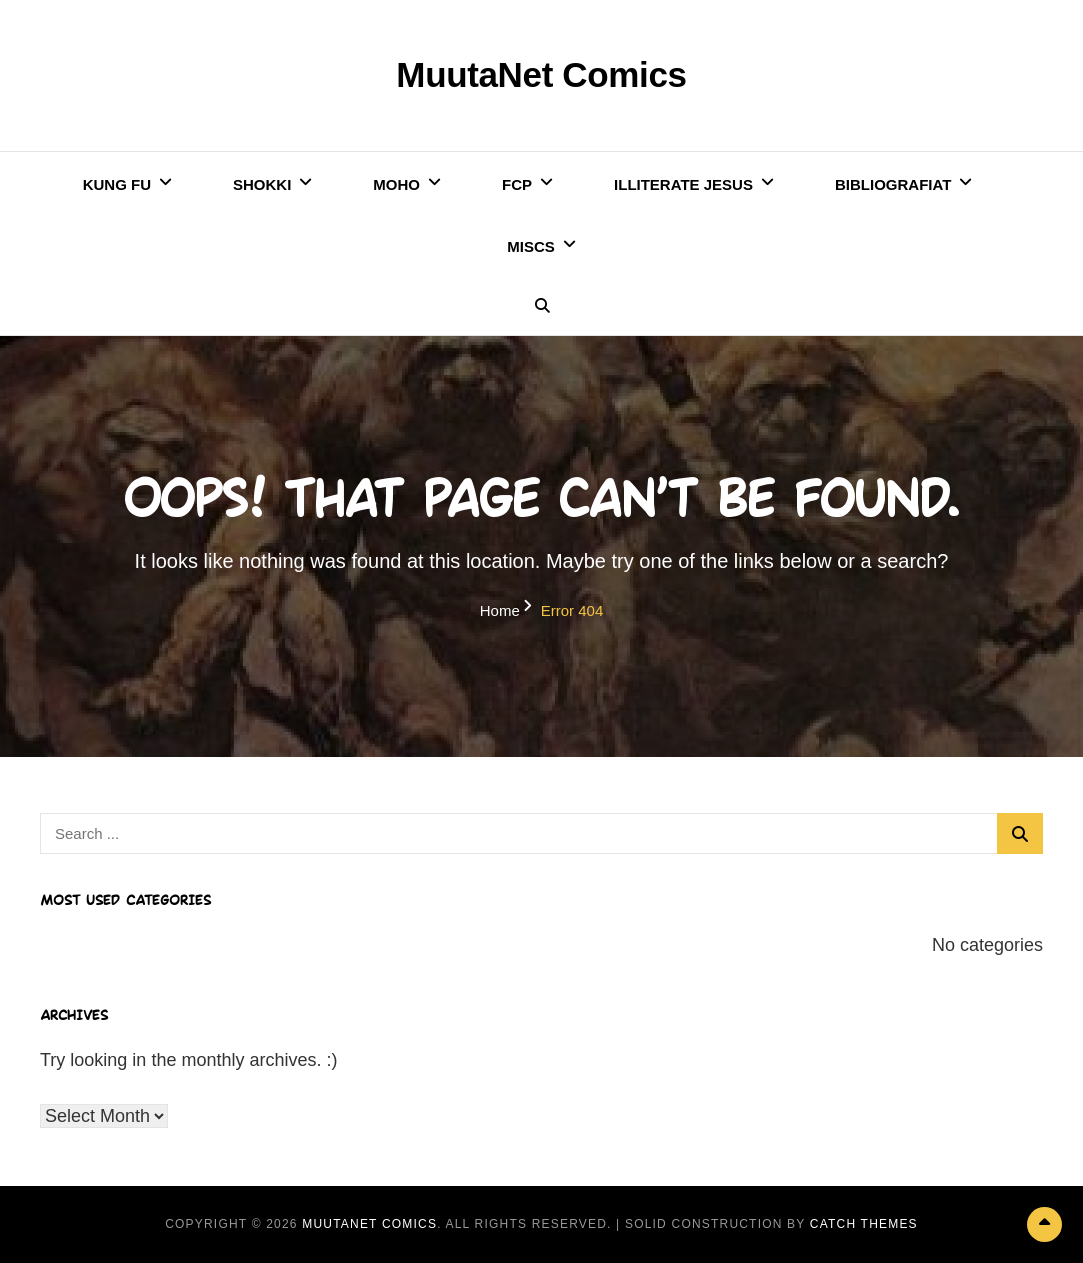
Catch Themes (864, 1224)
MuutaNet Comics (541, 74)
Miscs (531, 246)
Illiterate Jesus (683, 184)
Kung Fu (117, 184)
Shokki (262, 184)
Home (500, 610)
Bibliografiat (893, 184)
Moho (396, 184)
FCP (517, 184)
